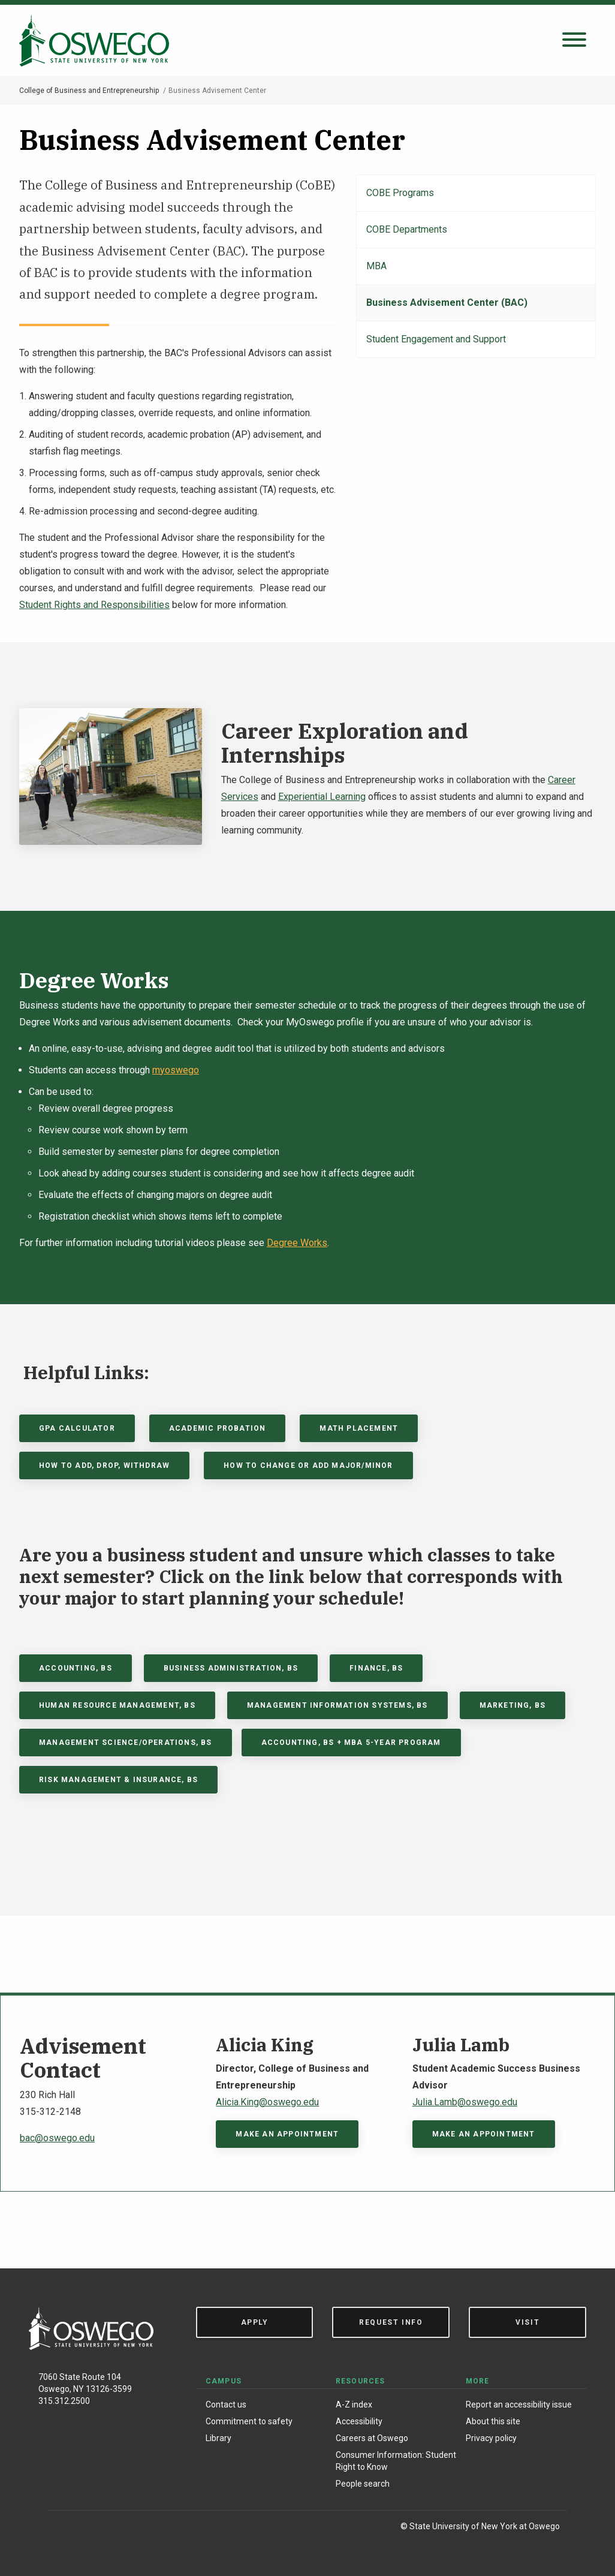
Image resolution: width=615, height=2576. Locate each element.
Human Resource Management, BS (117, 1705)
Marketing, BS (513, 1705)
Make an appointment (287, 2134)
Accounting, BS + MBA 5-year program (351, 1742)
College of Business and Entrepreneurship (89, 90)
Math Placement (358, 1428)
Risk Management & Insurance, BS (118, 1779)
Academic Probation (217, 1428)
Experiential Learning (322, 796)
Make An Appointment (483, 2134)
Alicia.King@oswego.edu (267, 2102)
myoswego (175, 1070)
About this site (493, 2421)
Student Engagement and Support (436, 339)
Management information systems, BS (337, 1705)
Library (218, 2438)
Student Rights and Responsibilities (94, 604)
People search (363, 2483)
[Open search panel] (574, 40)
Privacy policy (491, 2438)
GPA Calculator (77, 1428)
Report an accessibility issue (519, 2404)
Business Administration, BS (231, 1668)
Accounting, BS (75, 1668)
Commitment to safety (249, 2421)
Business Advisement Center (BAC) (446, 302)
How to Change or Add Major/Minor (308, 1465)
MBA (376, 266)
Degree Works (297, 1242)
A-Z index (354, 2404)
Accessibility (359, 2421)
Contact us (226, 2404)
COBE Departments (406, 229)
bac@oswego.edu (57, 2138)
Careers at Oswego (372, 2438)
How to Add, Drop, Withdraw (104, 1465)
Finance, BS (376, 1668)
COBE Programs (400, 192)
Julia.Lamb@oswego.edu (464, 2102)
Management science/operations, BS (125, 1742)
